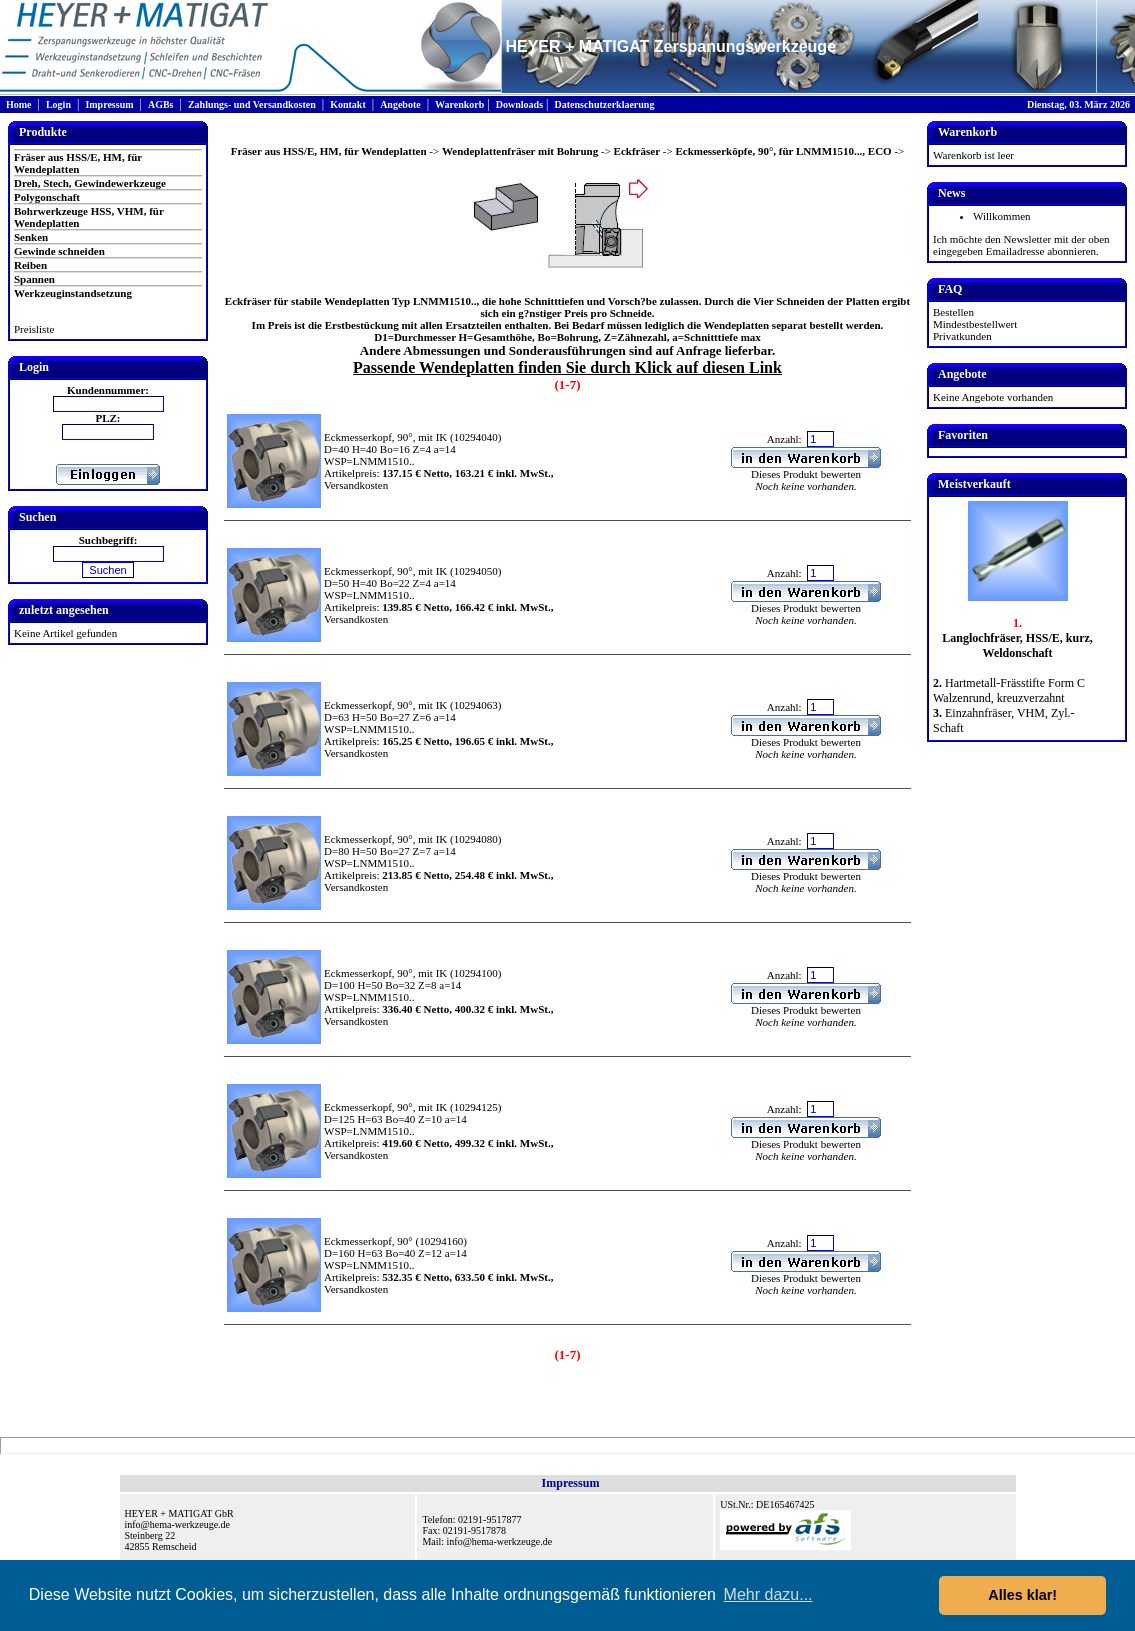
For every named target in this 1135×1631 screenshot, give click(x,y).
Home (19, 104)
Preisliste (34, 329)
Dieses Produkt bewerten (806, 474)
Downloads (519, 104)
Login (58, 104)
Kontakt (348, 104)
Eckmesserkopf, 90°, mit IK (385, 437)
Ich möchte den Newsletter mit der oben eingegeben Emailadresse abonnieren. (1021, 245)
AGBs (161, 104)
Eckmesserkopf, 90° (368, 1241)
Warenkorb (459, 104)
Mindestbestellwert (975, 324)
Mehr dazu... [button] (768, 1594)
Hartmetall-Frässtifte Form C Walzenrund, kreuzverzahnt (1009, 690)
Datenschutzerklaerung (604, 104)
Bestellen (953, 312)
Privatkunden (962, 336)
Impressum (109, 104)
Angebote (400, 104)
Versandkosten (356, 485)
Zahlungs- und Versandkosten (252, 104)
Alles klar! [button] (1022, 1595)
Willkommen (1002, 216)
